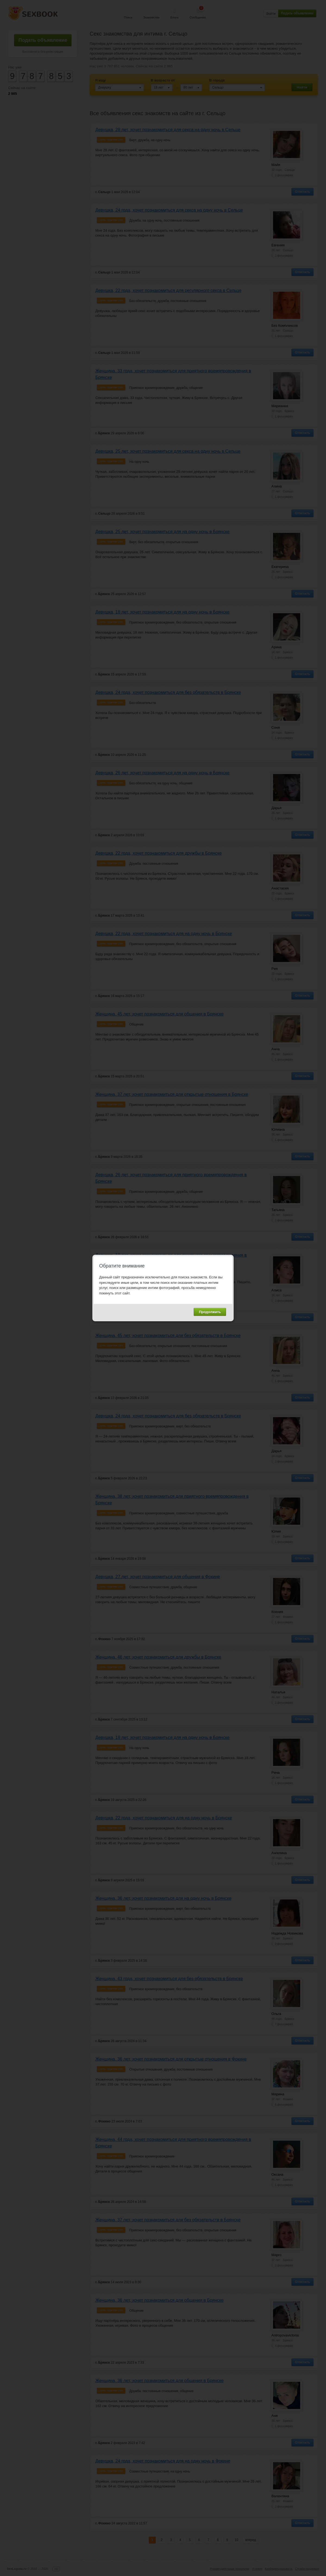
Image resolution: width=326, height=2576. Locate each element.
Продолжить (210, 1312)
